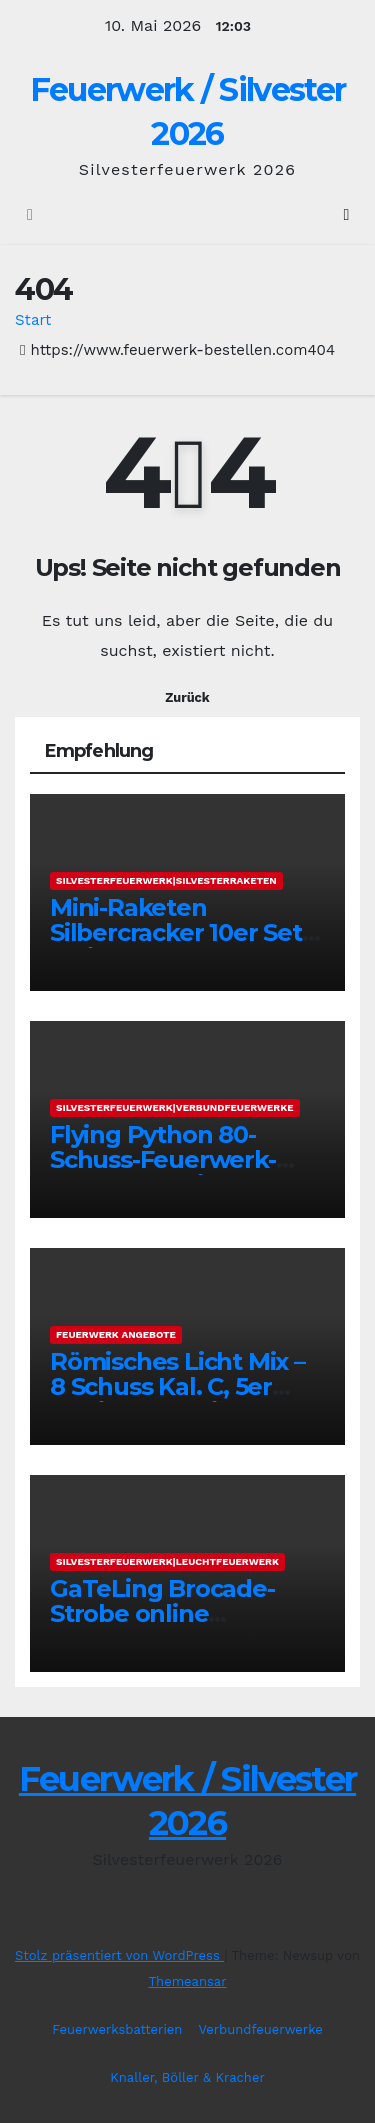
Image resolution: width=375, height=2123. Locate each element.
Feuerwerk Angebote (116, 1334)
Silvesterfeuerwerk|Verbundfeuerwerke (175, 1107)
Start (33, 320)
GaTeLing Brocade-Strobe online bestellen (162, 1613)
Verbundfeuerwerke (260, 2029)
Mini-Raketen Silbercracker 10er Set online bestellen (176, 932)
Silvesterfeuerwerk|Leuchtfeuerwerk (167, 1561)
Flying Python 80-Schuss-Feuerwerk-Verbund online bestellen (163, 1172)
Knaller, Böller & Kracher (187, 2077)
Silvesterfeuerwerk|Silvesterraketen (166, 880)
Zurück (187, 697)
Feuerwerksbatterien (117, 2029)
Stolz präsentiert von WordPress (119, 1955)
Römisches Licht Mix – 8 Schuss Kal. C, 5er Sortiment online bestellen (177, 1399)
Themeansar (188, 1981)
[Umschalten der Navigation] (346, 215)
